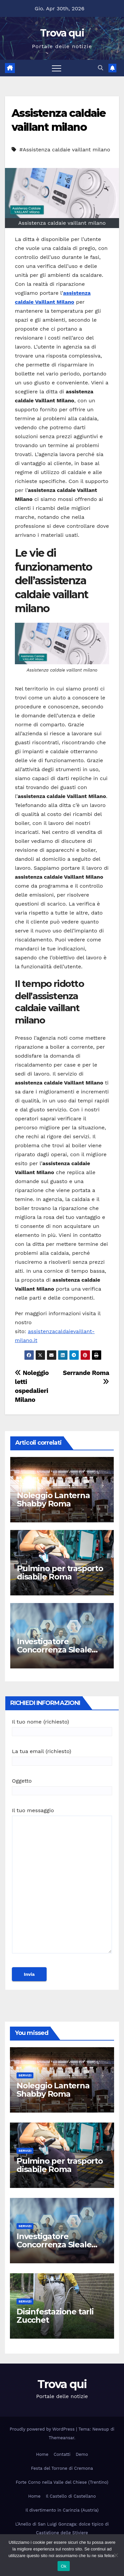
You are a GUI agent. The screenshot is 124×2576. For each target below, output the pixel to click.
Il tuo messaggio (62, 1883)
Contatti (62, 2454)
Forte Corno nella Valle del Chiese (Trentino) (62, 2482)
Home (42, 2454)
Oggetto (62, 1786)
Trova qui (62, 33)
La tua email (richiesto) (62, 1756)
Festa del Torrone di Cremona (62, 2468)
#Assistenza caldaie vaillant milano (64, 149)
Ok (63, 2566)
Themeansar (61, 2437)
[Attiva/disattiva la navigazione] (56, 68)
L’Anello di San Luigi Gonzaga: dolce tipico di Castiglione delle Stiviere (62, 2528)
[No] (115, 2555)
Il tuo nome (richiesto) (62, 1727)
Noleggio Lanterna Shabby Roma (53, 1499)
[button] (100, 68)
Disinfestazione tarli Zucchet (55, 2316)
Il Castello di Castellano (71, 2496)
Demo (82, 2454)
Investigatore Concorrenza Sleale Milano (54, 1650)
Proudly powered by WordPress (43, 2429)
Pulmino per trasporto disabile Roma (60, 1572)
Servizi (25, 2075)
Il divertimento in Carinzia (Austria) (62, 2510)
